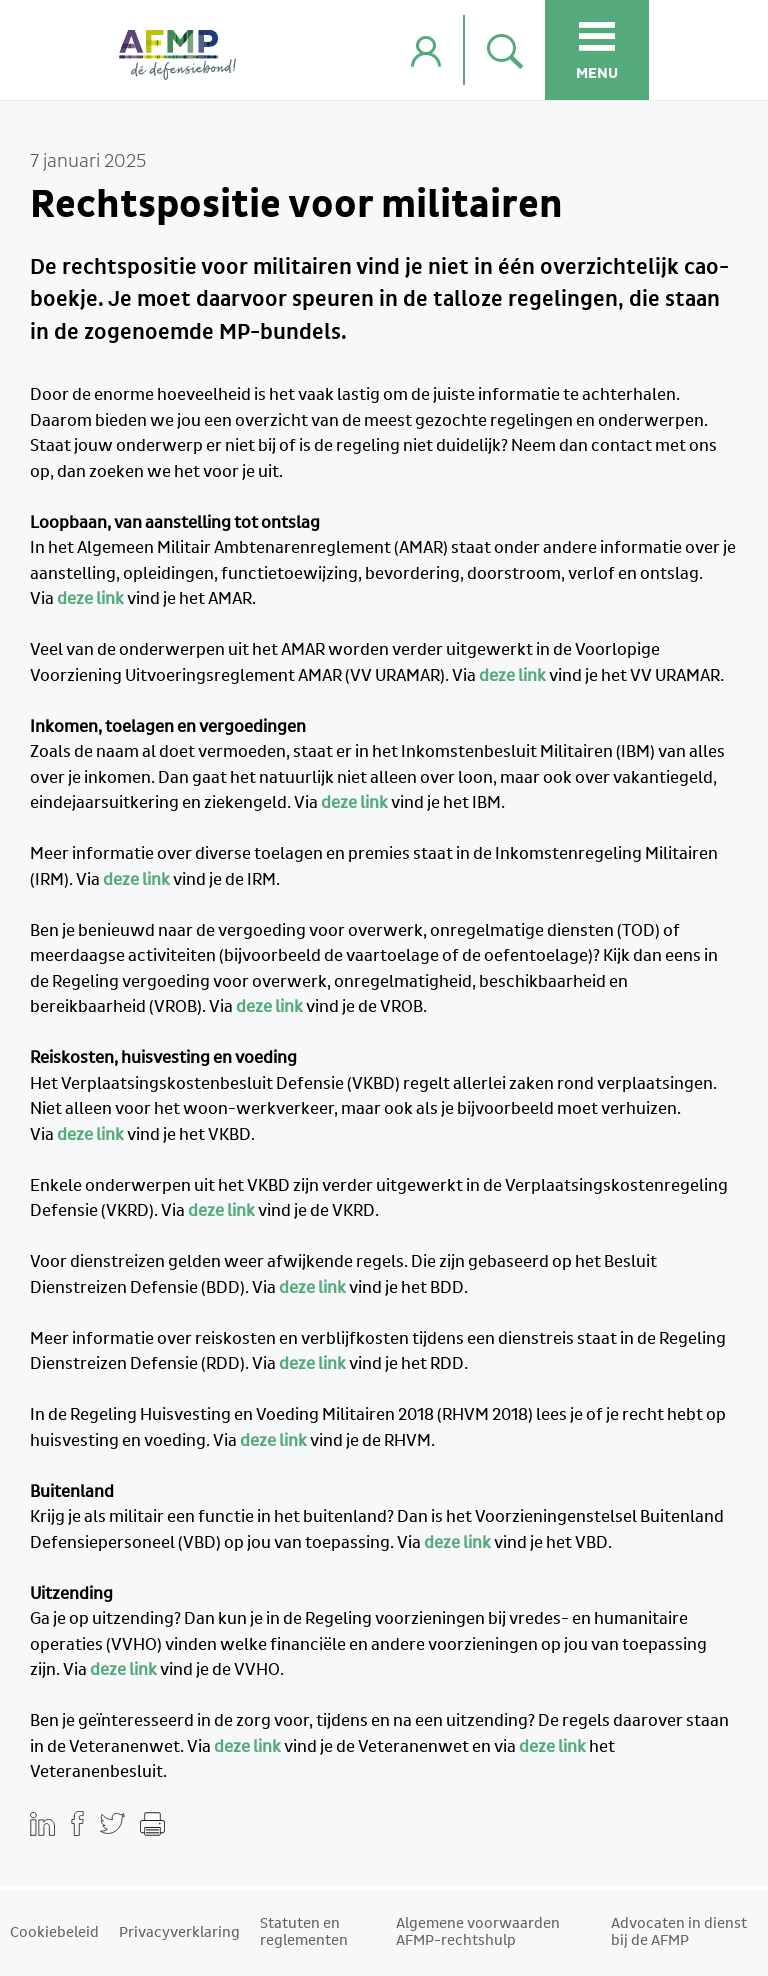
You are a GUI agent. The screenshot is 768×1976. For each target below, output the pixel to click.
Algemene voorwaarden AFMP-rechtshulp (478, 1932)
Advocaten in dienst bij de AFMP (679, 1932)
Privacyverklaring (179, 1933)
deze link (90, 599)
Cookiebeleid (54, 1933)
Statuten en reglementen (304, 1932)
